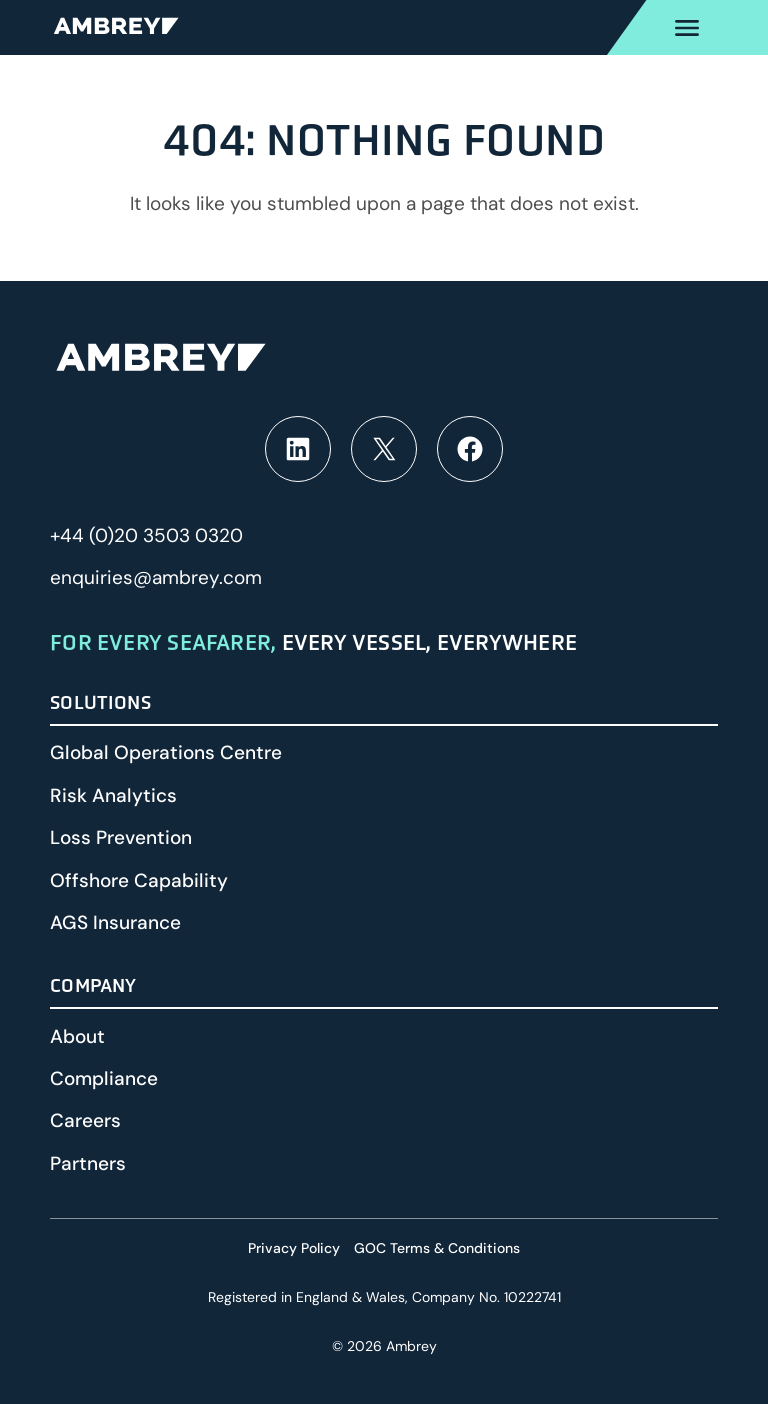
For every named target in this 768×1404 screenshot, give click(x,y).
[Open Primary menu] (687, 27)
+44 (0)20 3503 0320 (146, 535)
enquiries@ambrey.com (156, 577)
